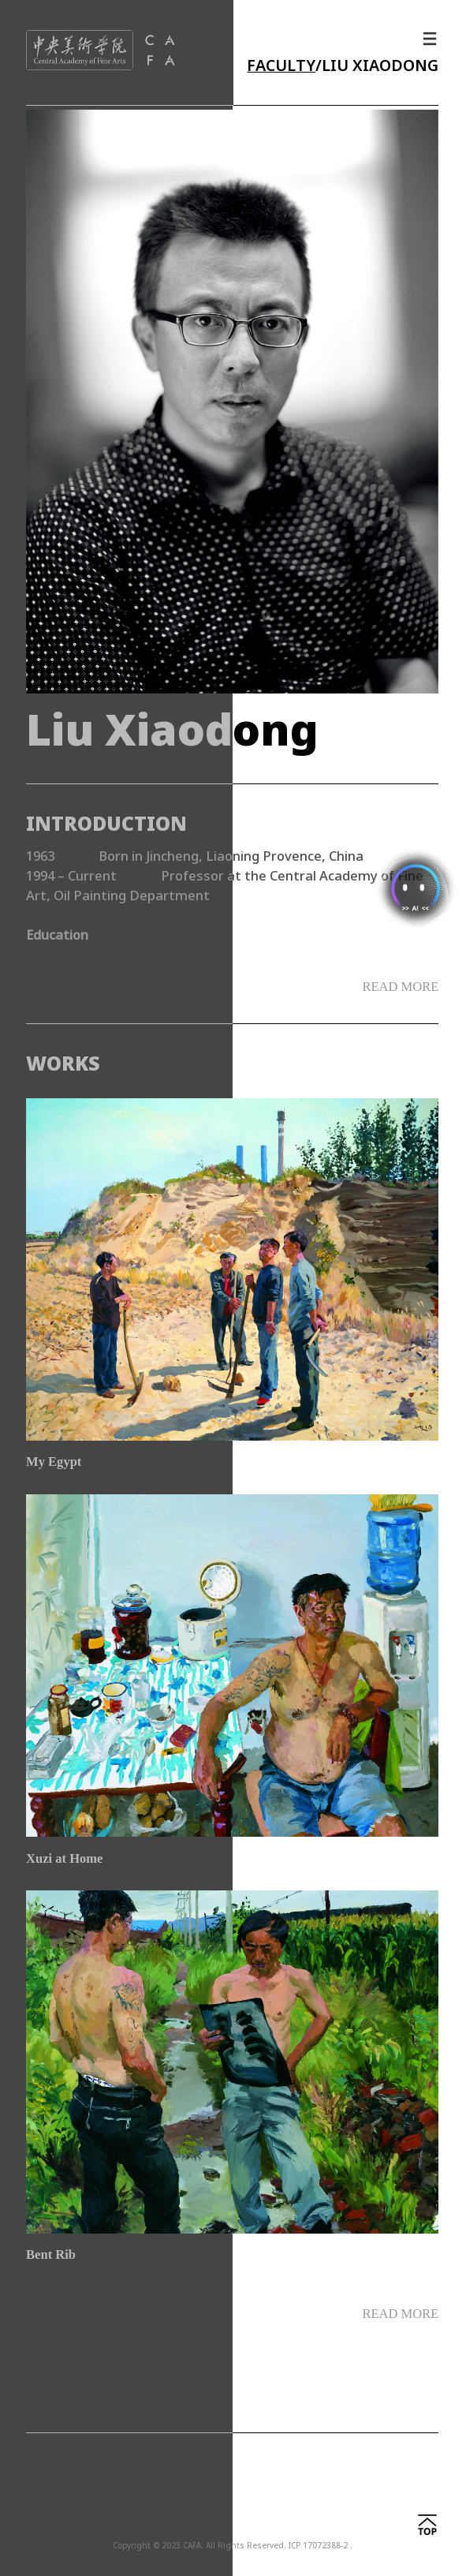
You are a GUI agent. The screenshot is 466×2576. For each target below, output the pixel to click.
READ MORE (400, 2313)
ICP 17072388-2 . (320, 2545)
